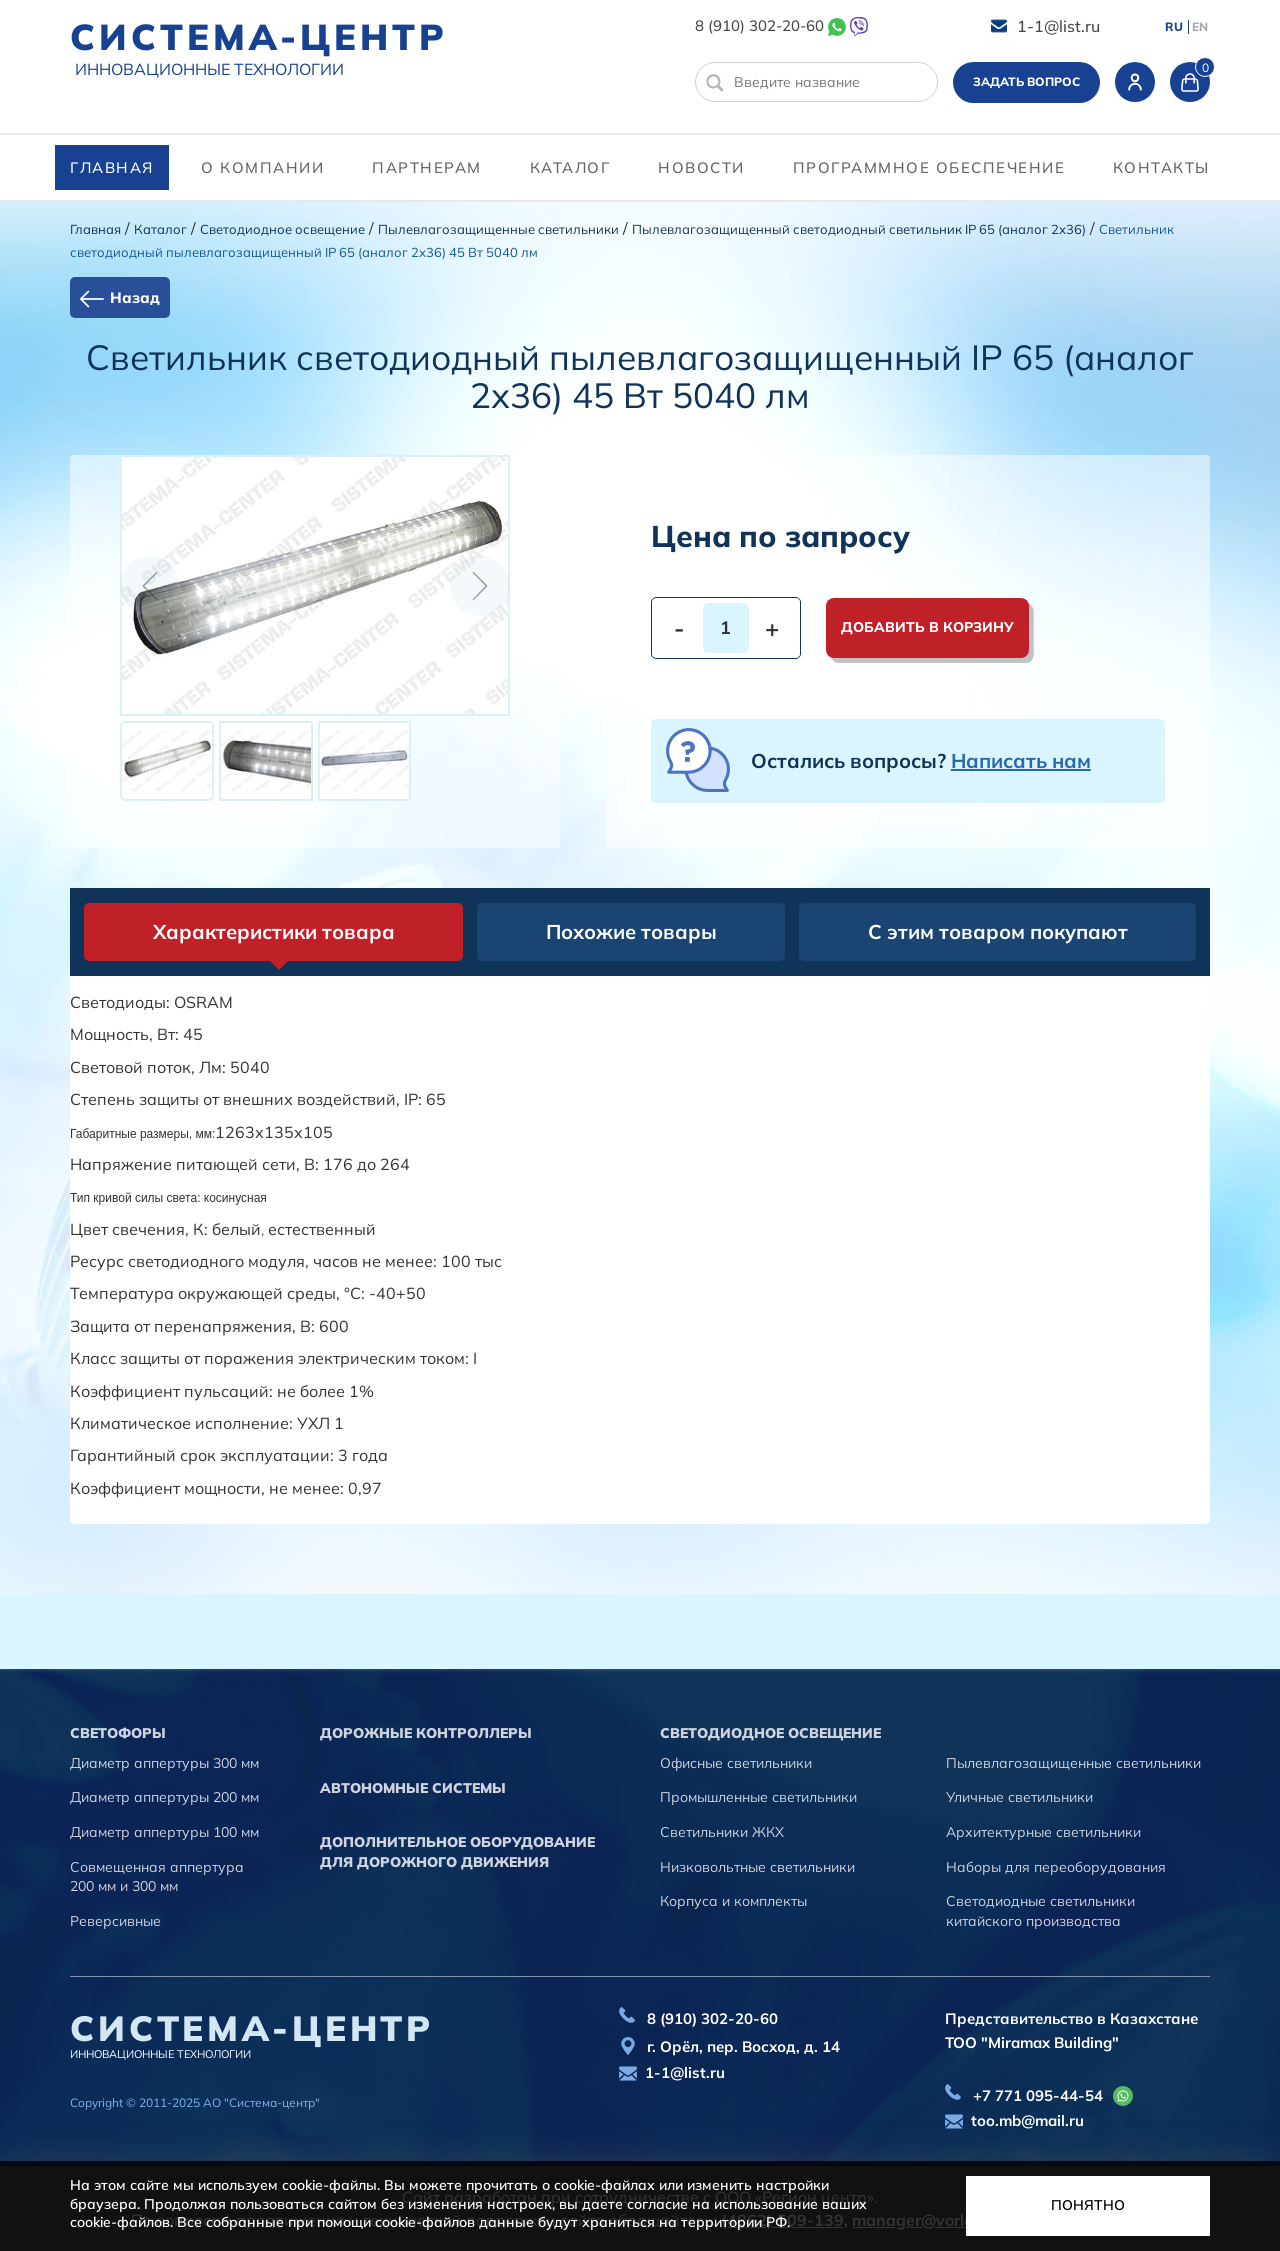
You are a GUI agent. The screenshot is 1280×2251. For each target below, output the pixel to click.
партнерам (427, 167)
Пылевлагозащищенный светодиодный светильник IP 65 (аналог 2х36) (859, 229)
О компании (262, 167)
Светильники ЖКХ (722, 1832)
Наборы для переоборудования (1056, 1867)
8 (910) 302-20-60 (759, 25)
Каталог (570, 167)
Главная (112, 167)
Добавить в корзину (927, 627)
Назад (135, 297)
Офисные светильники (736, 1763)
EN (1200, 27)
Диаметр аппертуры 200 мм (164, 1797)
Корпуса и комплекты (733, 1901)
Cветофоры (118, 1733)
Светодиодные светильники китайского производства (1040, 1911)
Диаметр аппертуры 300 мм (164, 1763)
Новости (701, 167)
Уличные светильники (1019, 1797)
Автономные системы (413, 1788)
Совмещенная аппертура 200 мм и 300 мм (157, 1877)
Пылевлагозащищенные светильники (498, 229)
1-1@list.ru (1058, 26)
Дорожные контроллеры (426, 1733)
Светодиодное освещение (282, 229)
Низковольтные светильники (757, 1867)
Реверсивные (115, 1921)
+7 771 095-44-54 (1038, 2095)
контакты (1161, 167)
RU (1174, 27)
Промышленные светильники (758, 1797)
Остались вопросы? (921, 760)
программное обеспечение (929, 167)
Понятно (1088, 2205)
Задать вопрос (1026, 81)
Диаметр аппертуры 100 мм (164, 1832)
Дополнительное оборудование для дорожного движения (457, 1852)
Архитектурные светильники (1043, 1832)
